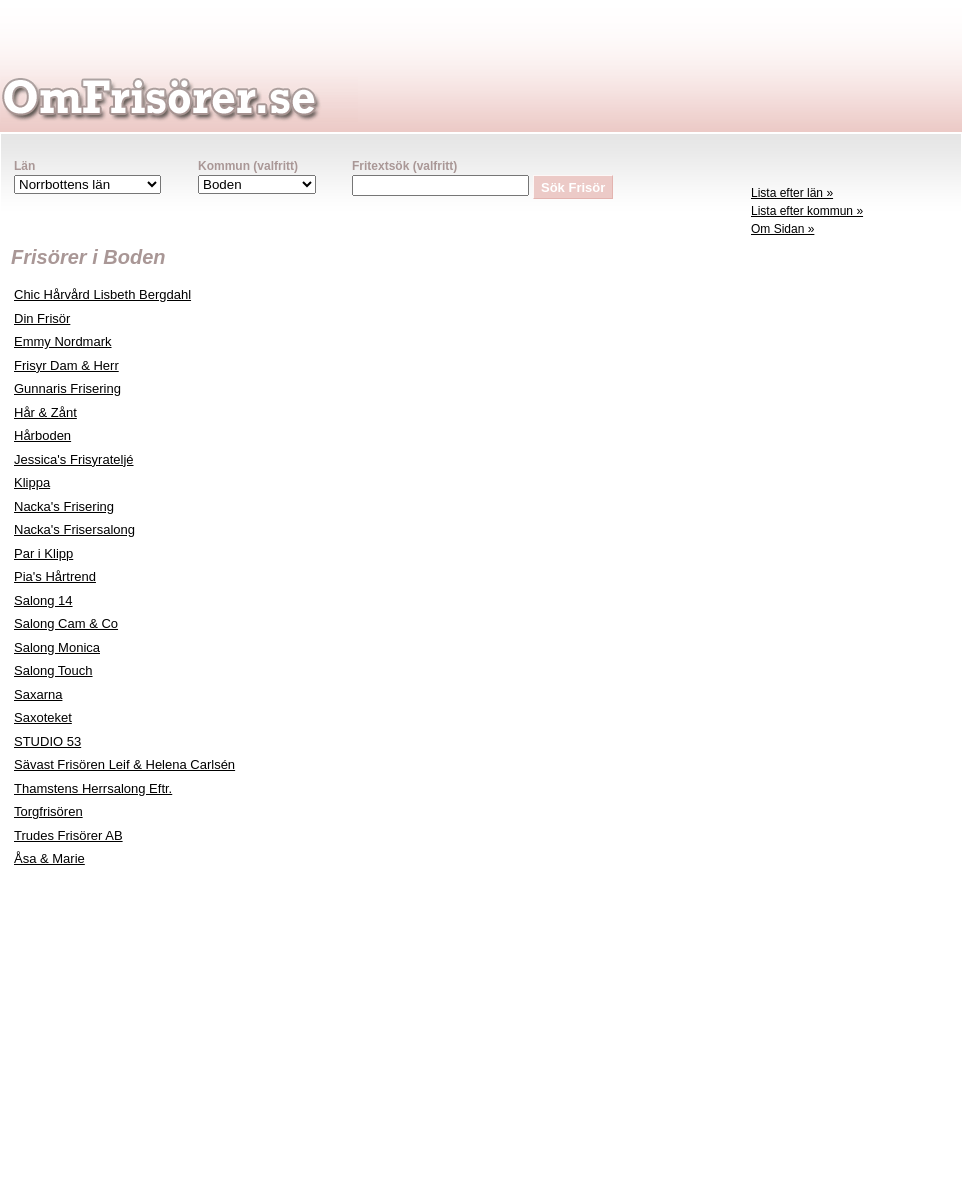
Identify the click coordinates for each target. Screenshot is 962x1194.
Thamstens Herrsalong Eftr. (93, 788)
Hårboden (42, 435)
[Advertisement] (851, 556)
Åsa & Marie (49, 858)
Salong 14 (43, 600)
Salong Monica (57, 647)
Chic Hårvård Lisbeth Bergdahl (102, 294)
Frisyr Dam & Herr (66, 365)
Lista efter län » (792, 193)
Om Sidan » (782, 229)
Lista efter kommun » (807, 211)
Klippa (32, 482)
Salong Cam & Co (66, 623)
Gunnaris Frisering (67, 388)
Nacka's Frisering (64, 506)
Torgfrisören (48, 811)
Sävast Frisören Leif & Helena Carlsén (124, 764)
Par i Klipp (43, 553)
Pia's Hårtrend (55, 576)
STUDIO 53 (47, 741)
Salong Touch (53, 670)
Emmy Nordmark (63, 341)
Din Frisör (42, 318)
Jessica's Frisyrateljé (74, 459)
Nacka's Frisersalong (74, 529)
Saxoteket (43, 717)
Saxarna (38, 694)
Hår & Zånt (45, 412)
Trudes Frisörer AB (68, 835)
